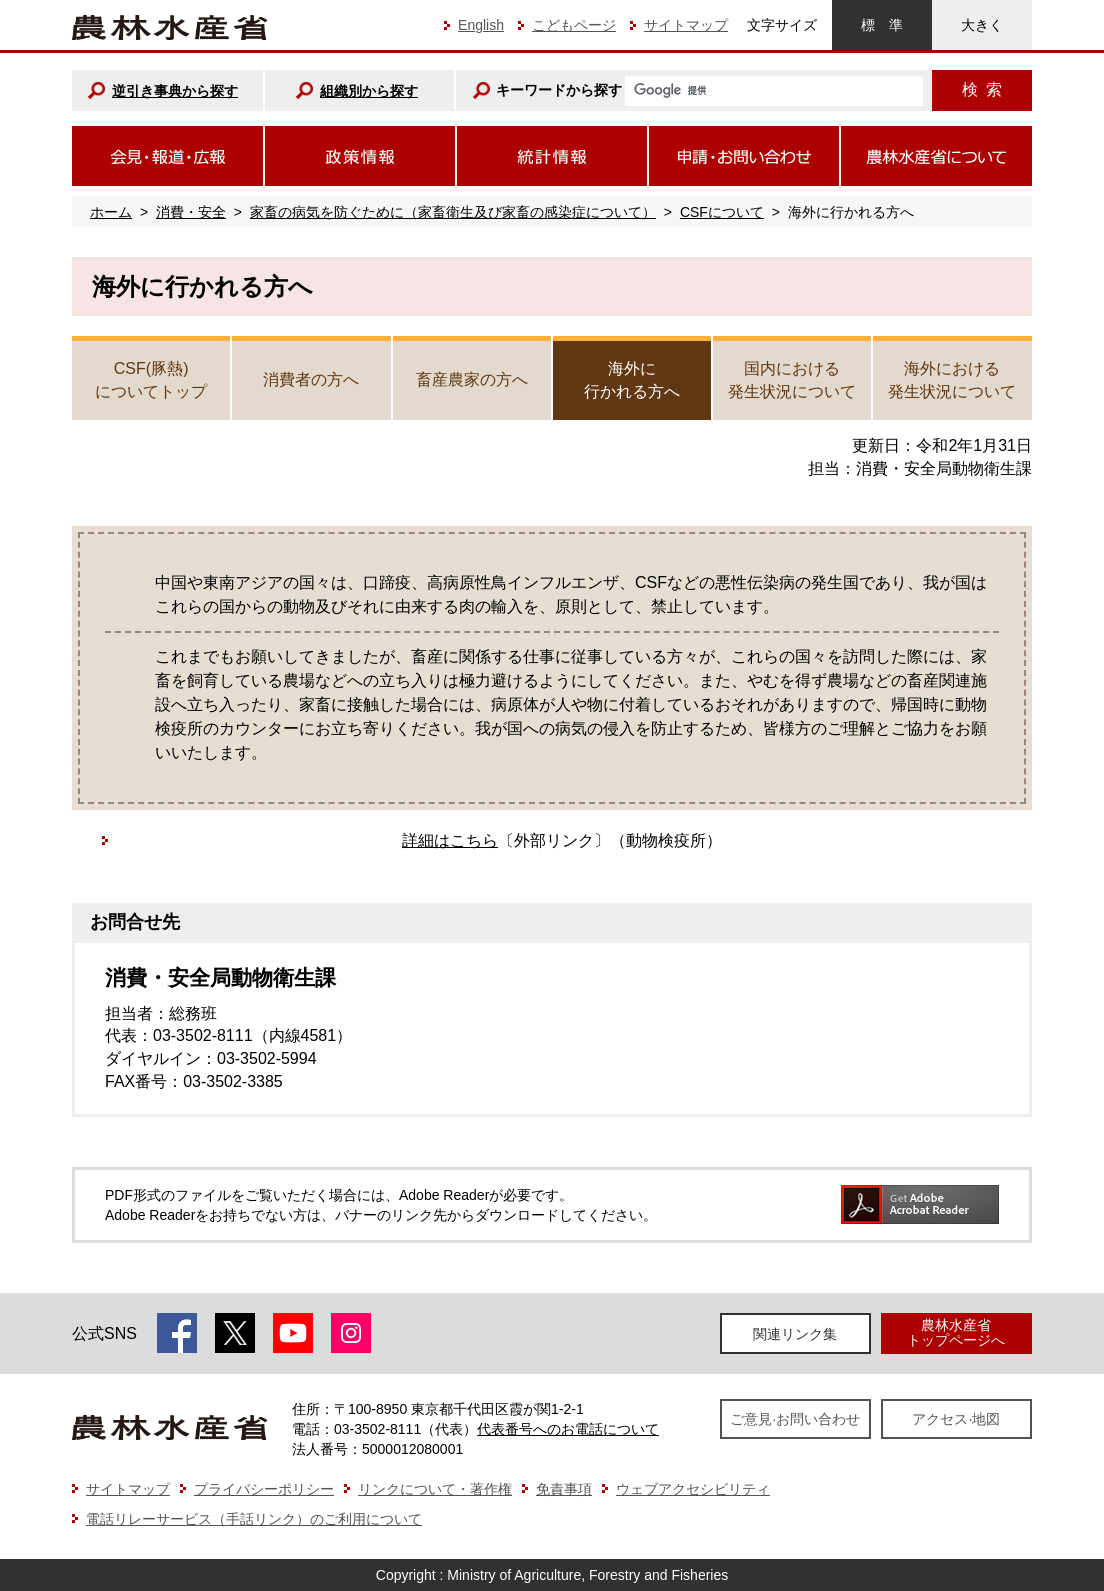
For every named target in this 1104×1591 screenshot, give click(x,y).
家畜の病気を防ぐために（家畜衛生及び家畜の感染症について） (453, 212)
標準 (882, 25)
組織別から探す (369, 91)
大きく (982, 25)
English (481, 25)
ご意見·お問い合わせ (795, 1419)
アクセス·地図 (956, 1419)
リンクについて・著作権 (435, 1489)
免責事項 (564, 1489)
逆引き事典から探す (175, 91)
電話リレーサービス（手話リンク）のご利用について (254, 1519)
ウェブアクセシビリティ (693, 1489)
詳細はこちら (450, 840)
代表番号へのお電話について (568, 1429)
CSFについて (722, 212)
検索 (982, 89)
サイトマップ (686, 25)
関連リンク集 (795, 1334)
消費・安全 (191, 212)
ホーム (111, 212)
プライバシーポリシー (264, 1489)
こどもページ (574, 25)
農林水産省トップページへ (956, 1332)
